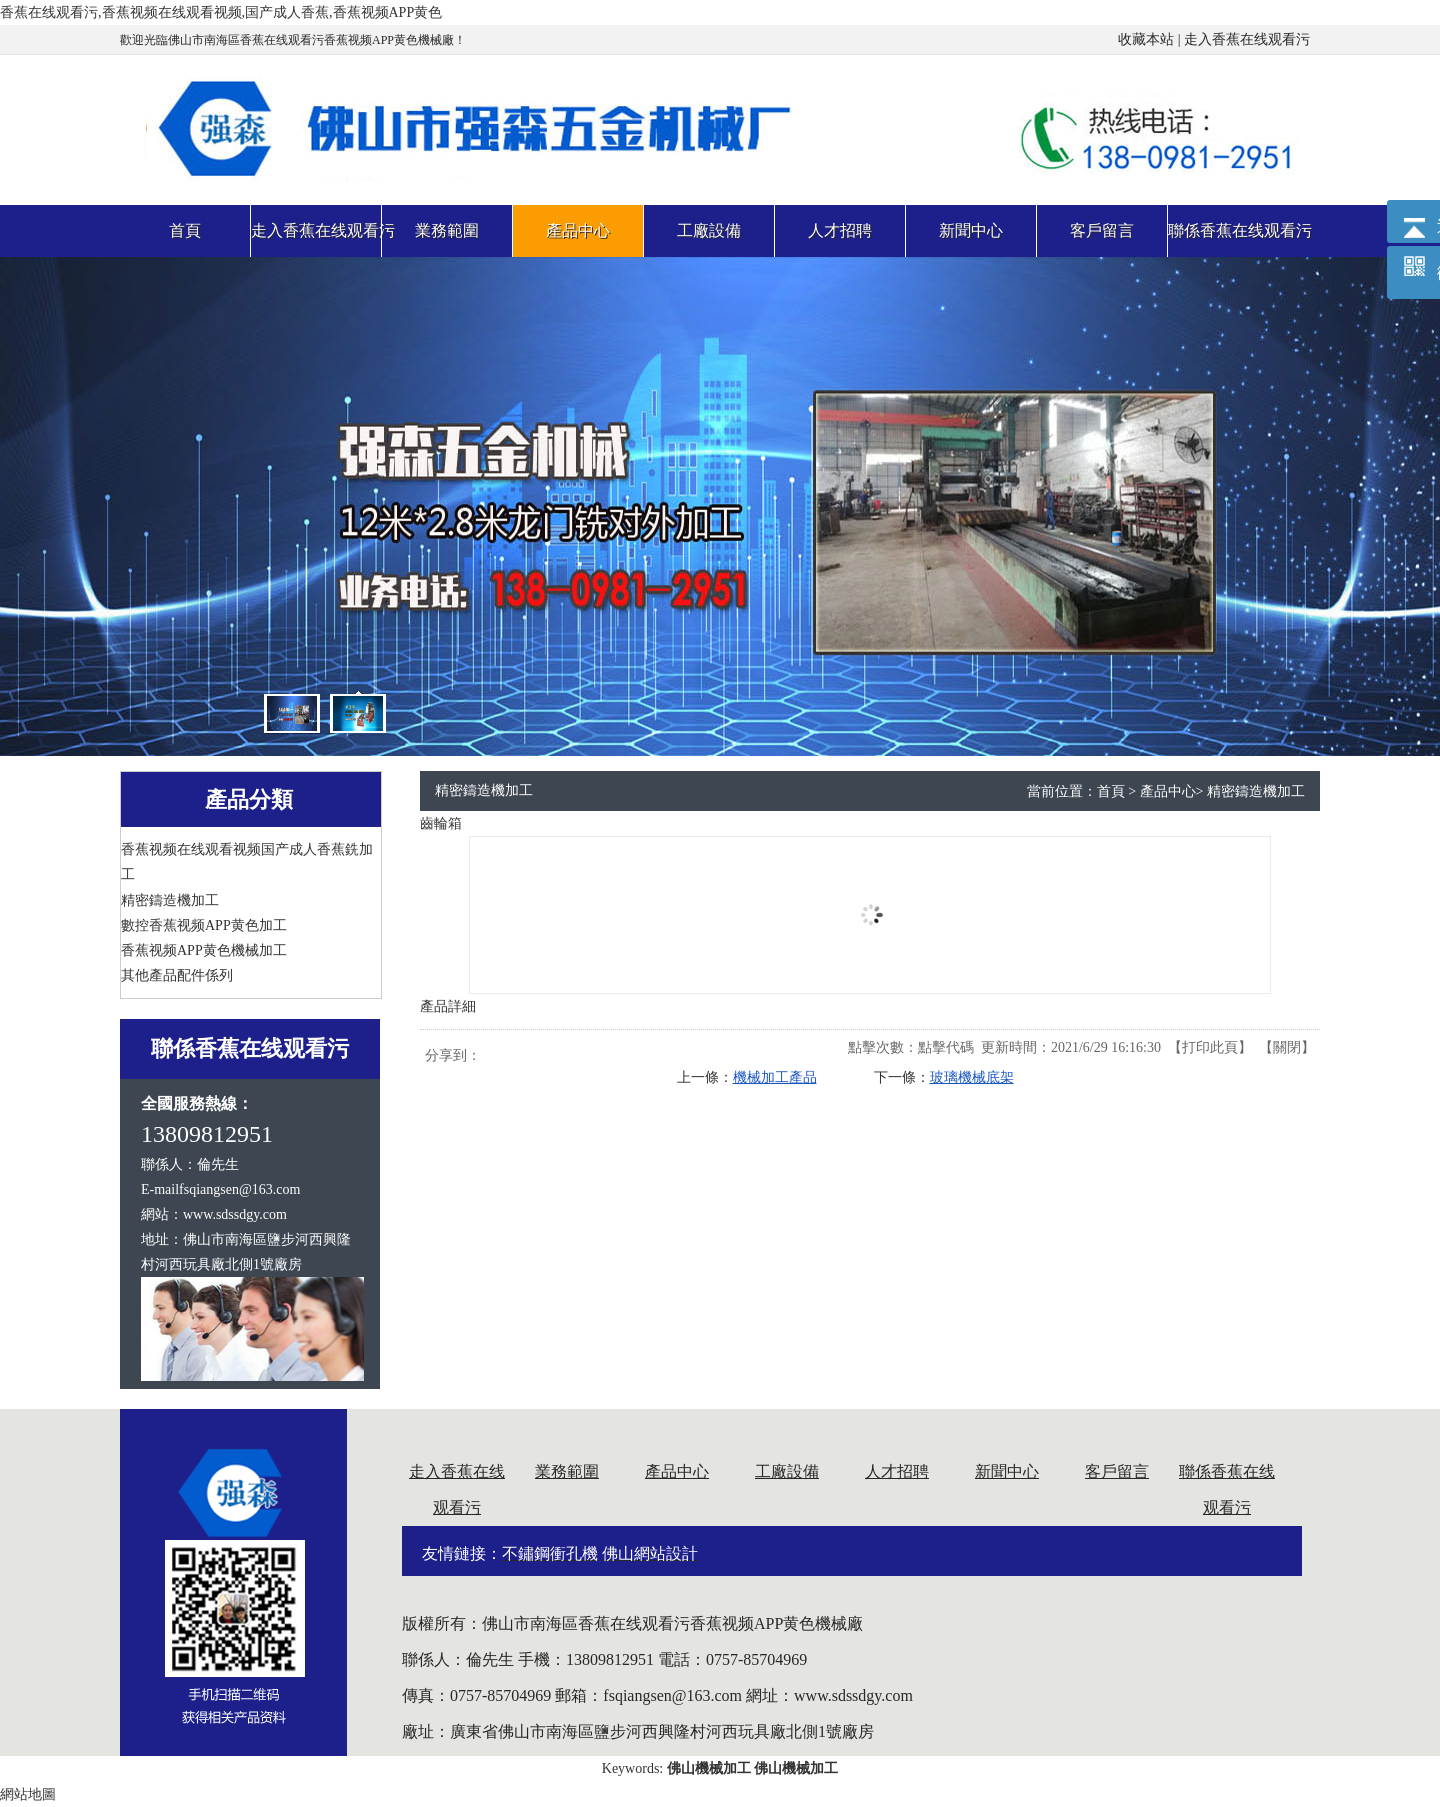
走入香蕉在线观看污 (1247, 39)
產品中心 (1168, 791)
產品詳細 (448, 1006)
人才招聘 (897, 1471)
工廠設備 (787, 1471)
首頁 (1111, 791)
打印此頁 (1210, 1047)
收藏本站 (1146, 39)
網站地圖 (28, 1794)
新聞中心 (1007, 1471)
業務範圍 (567, 1471)
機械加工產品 (775, 1077)
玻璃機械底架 (972, 1077)
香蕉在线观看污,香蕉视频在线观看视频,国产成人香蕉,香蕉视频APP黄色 (221, 12)
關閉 (1287, 1047)
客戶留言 (1117, 1471)
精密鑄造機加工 (1256, 791)
